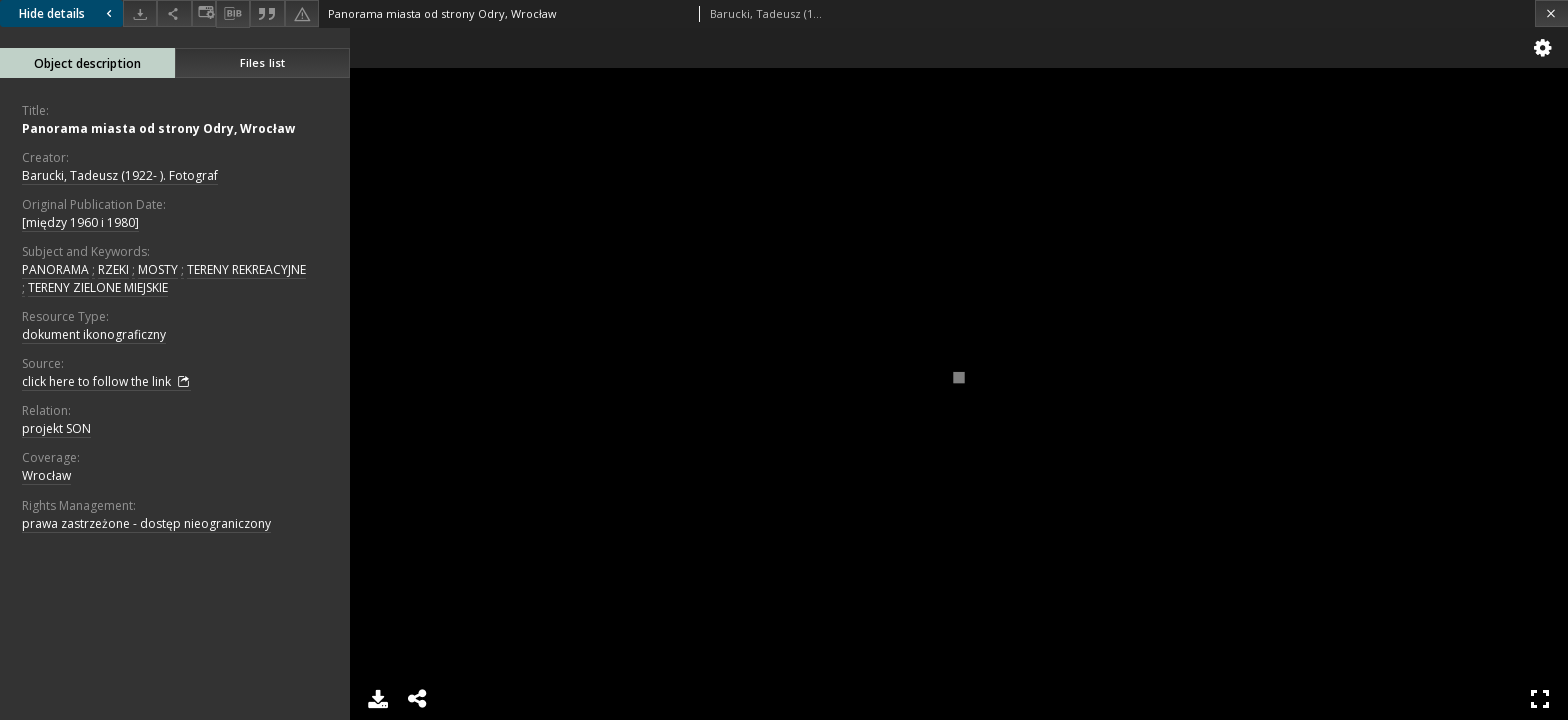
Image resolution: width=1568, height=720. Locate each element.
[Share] (174, 13)
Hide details (68, 13)
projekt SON (56, 428)
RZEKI (113, 269)
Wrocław (46, 475)
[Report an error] (302, 13)
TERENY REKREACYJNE (246, 269)
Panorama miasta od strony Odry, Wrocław (158, 128)
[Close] (1551, 13)
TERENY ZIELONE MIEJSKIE (98, 287)
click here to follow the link (106, 382)
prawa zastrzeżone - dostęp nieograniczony (146, 523)
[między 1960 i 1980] (80, 222)
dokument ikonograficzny (94, 334)
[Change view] (204, 13)
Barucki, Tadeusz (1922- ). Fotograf (120, 175)
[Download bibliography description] (233, 14)
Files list (262, 62)
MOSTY (158, 269)
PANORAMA (55, 269)
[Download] (140, 13)
